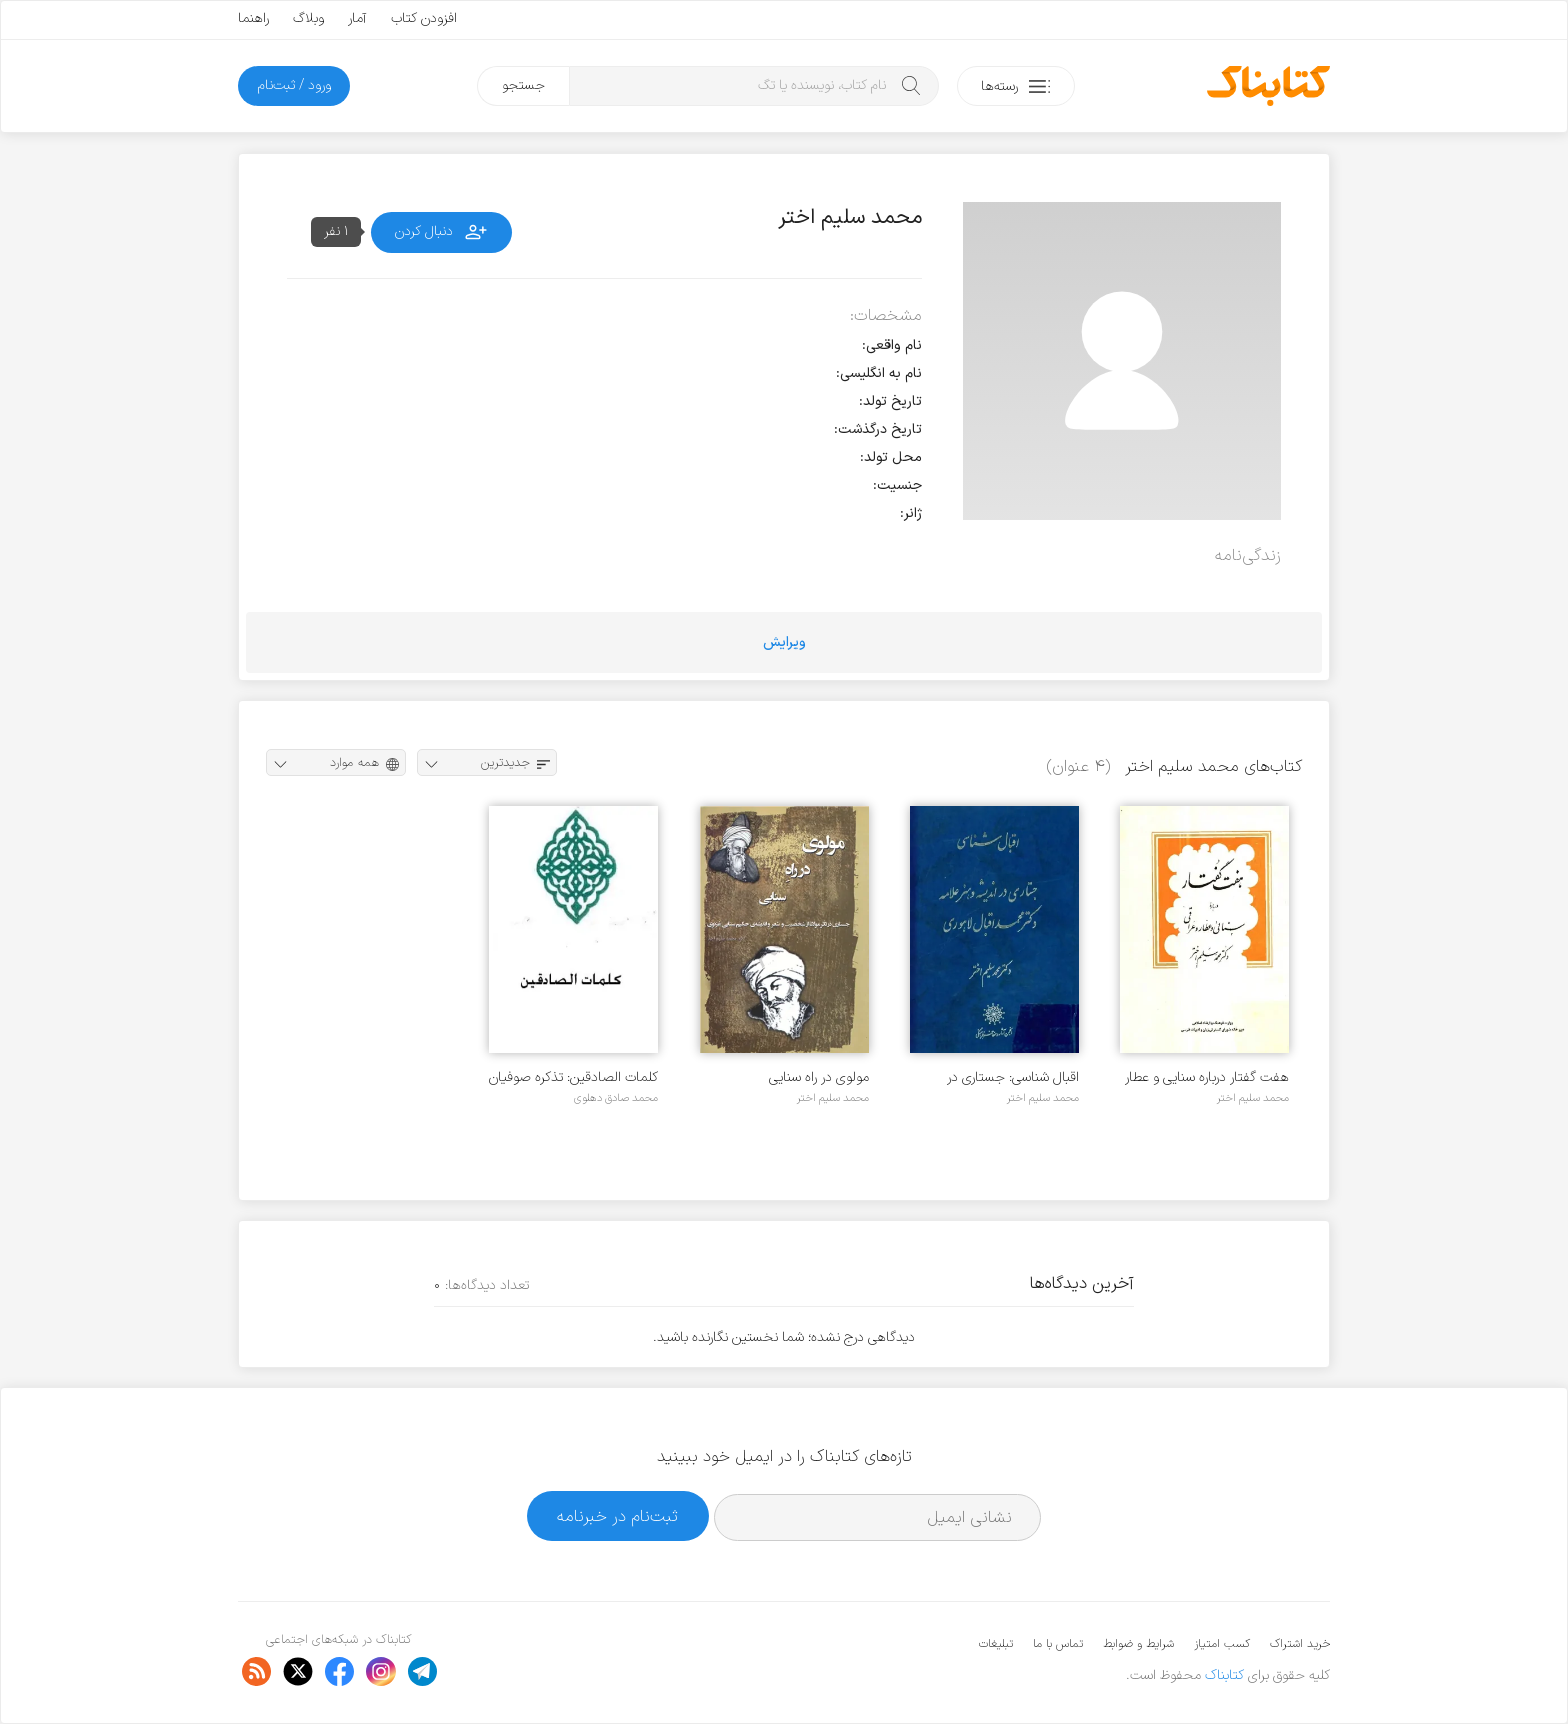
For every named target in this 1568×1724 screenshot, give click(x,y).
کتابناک (1224, 1675)
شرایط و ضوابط (1138, 1644)
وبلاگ (308, 18)
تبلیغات (996, 1644)
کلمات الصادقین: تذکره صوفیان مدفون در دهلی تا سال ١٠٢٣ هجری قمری (573, 1077)
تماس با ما (1058, 1644)
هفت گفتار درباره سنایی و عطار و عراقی (1207, 1077)
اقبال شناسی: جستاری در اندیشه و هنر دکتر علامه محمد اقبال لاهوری (996, 1077)
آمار (357, 18)
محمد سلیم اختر (1253, 1098)
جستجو (523, 85)
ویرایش (784, 642)
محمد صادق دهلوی (616, 1098)
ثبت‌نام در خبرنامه (617, 1516)
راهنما (253, 18)
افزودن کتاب (424, 18)
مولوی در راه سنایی (819, 1077)
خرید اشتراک (1300, 1644)
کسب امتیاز (1222, 1644)
